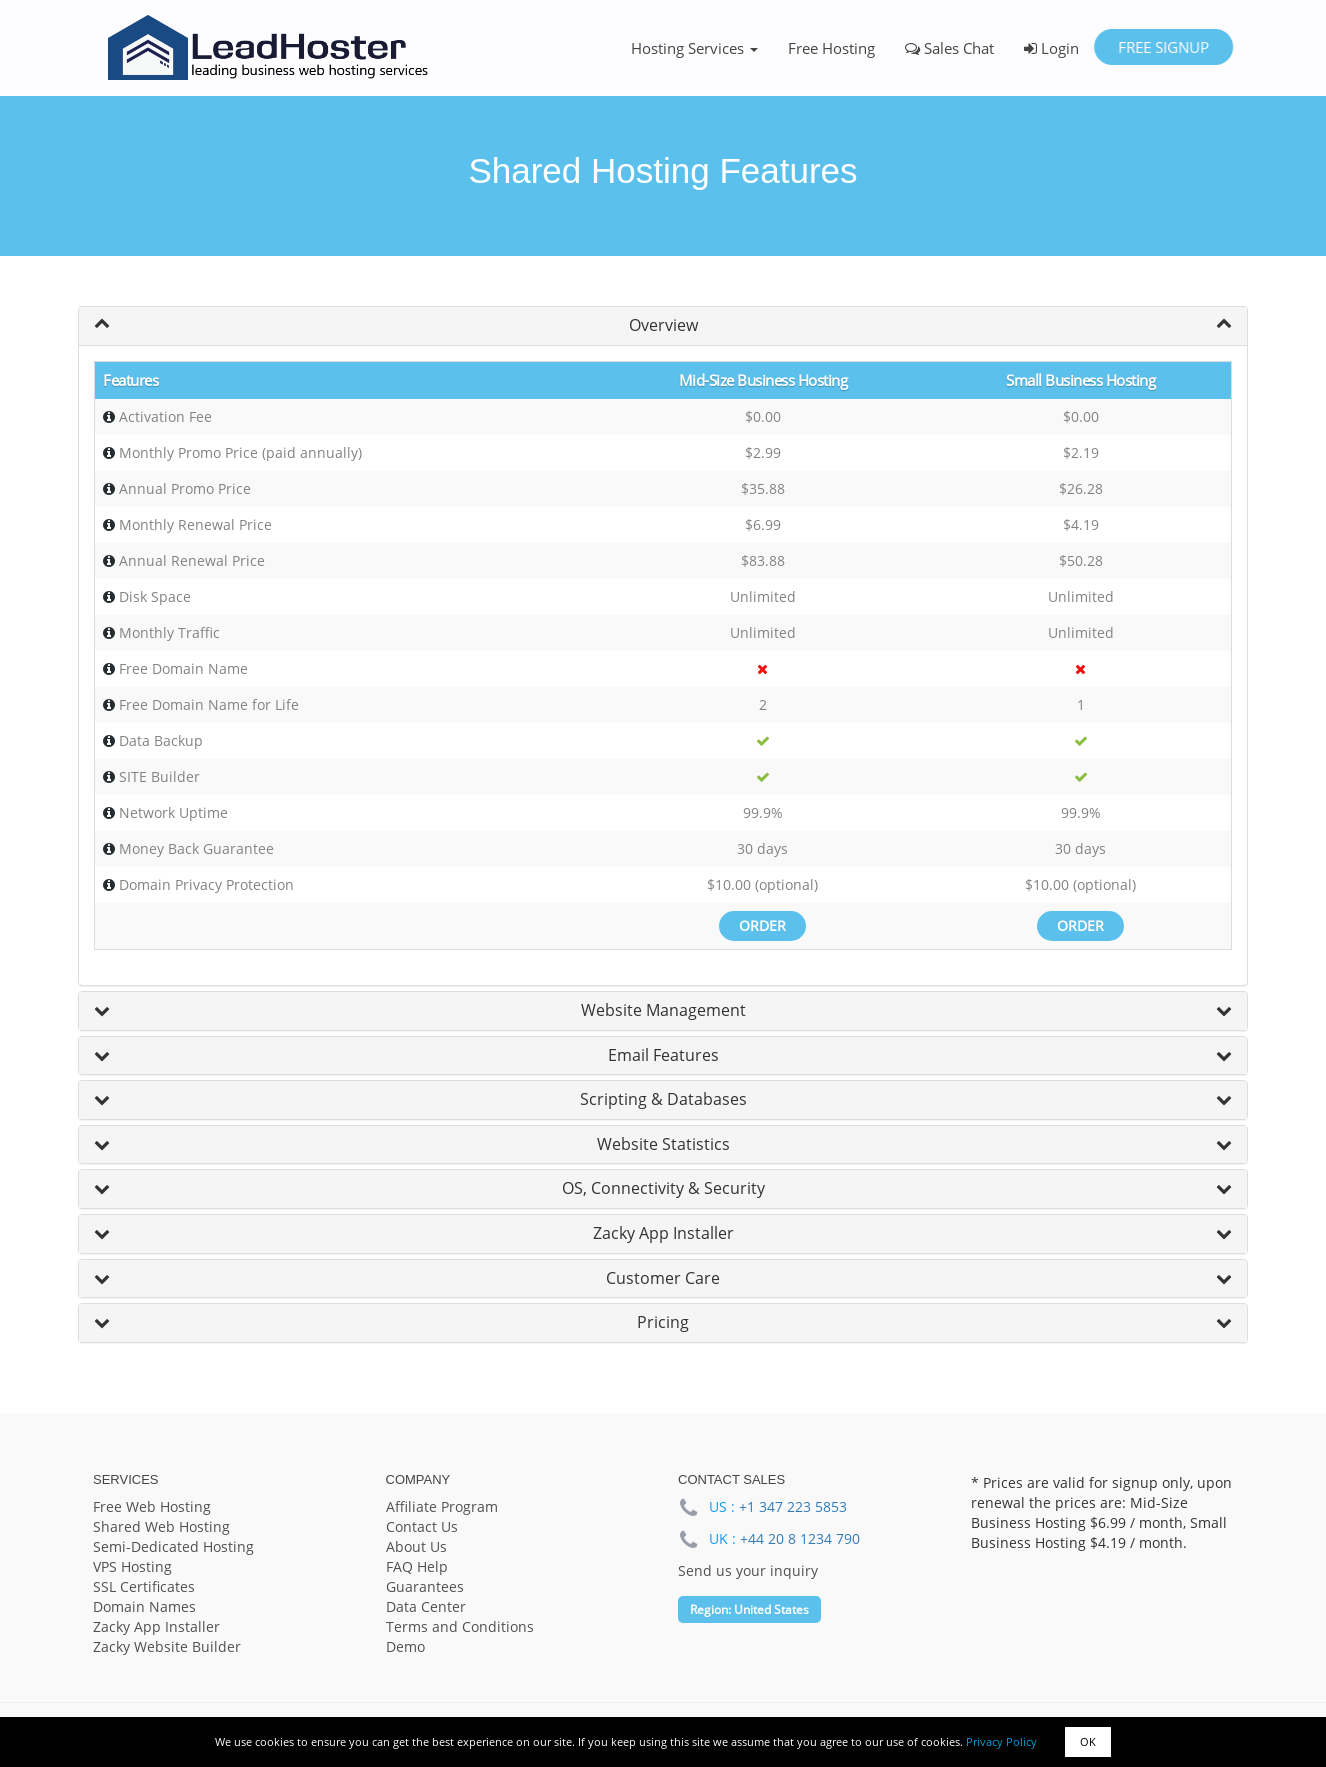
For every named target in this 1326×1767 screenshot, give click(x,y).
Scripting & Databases (663, 1099)
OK (1088, 1741)
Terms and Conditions (460, 1626)
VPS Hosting (132, 1566)
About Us (416, 1546)
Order (762, 925)
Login (1051, 48)
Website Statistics (663, 1144)
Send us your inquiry (748, 1570)
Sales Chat (949, 48)
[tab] (663, 326)
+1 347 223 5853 (793, 1506)
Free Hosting (831, 48)
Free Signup (1163, 47)
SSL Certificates (144, 1586)
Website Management (663, 1010)
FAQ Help (417, 1566)
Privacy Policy (1001, 1741)
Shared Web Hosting (161, 1526)
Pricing (663, 1322)
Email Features (663, 1055)
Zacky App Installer (663, 1233)
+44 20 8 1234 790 (800, 1538)
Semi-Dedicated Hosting (173, 1546)
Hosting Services (694, 48)
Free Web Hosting (152, 1506)
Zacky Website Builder (167, 1646)
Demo (405, 1646)
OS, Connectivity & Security (663, 1188)
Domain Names (144, 1606)
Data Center (426, 1606)
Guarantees (425, 1586)
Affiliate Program (442, 1506)
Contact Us (422, 1526)
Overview (663, 325)
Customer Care (663, 1278)
